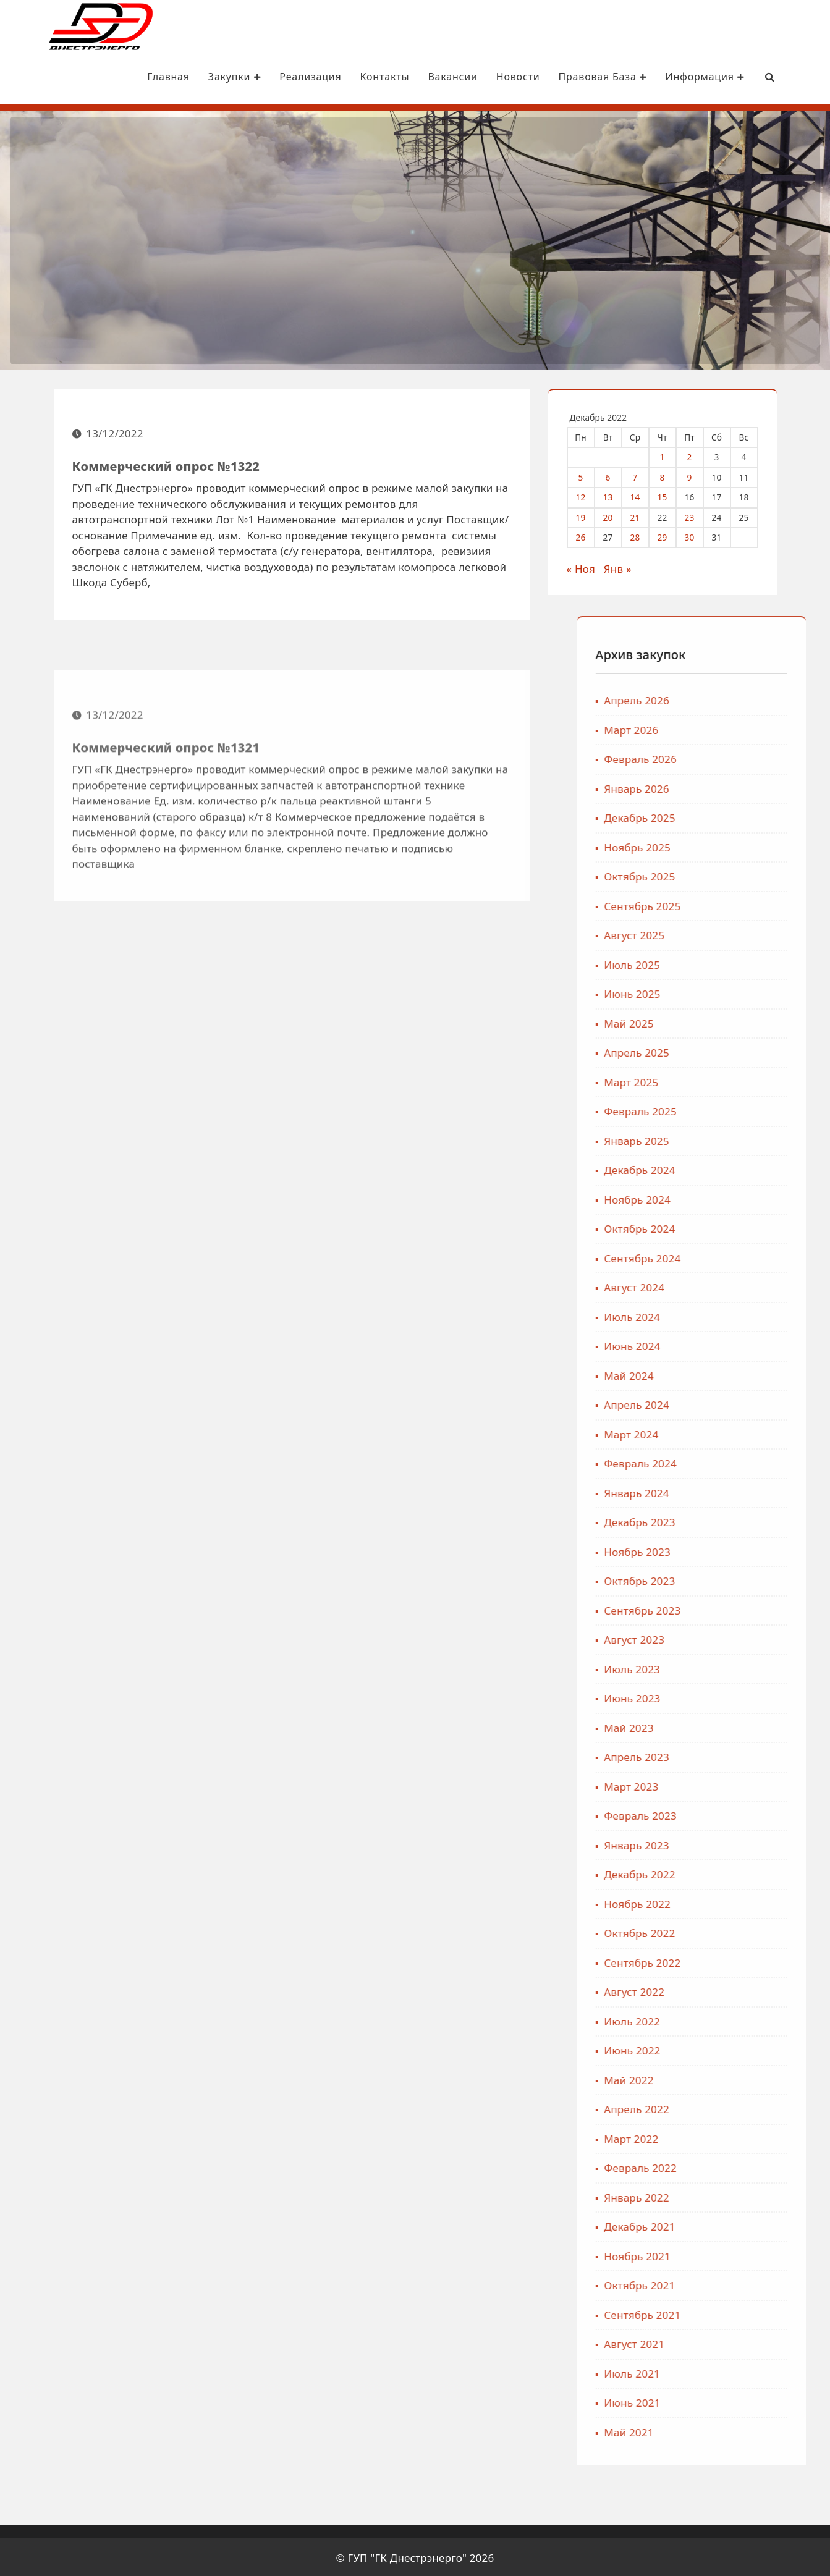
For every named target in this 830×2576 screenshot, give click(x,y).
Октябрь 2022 (745, 1931)
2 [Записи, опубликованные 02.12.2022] (698, 455)
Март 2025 (737, 1080)
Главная (135, 76)
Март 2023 (737, 1785)
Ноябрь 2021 (743, 2254)
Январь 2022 (742, 2196)
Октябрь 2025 (745, 875)
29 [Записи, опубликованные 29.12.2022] (671, 535)
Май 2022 (735, 2078)
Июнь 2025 (738, 992)
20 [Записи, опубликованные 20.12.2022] (617, 516)
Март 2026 (737, 728)
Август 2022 (740, 1990)
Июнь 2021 (738, 2401)
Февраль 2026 (746, 757)
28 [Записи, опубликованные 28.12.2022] (644, 535)
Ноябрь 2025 (743, 845)
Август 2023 (740, 1638)
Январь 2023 (742, 1843)
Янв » (626, 567)
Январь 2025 (742, 1139)
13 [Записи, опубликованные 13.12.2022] (617, 495)
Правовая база (569, 76)
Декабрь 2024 (745, 1168)
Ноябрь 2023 (743, 1550)
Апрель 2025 (743, 1051)
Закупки (202, 76)
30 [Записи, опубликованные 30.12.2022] (698, 535)
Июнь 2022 (738, 2049)
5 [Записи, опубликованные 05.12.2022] (589, 475)
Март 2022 (737, 2137)
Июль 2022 (738, 2019)
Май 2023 (735, 1726)
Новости (485, 76)
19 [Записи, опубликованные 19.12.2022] (590, 516)
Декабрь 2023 (745, 1520)
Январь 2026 (742, 787)
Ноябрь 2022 (743, 1902)
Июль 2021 (738, 2372)
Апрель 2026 (743, 698)
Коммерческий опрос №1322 (166, 473)
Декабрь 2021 (745, 2225)
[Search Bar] (737, 76)
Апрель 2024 (743, 1403)
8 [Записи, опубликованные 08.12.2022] (671, 475)
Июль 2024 (738, 1315)
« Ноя (589, 567)
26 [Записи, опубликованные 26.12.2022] (590, 535)
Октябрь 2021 (745, 2283)
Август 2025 (740, 933)
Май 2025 (735, 1022)
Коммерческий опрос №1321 (166, 853)
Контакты (351, 76)
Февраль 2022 (746, 2166)
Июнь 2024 (738, 1344)
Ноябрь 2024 (743, 1198)
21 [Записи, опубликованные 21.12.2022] (644, 516)
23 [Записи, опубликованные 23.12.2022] (698, 516)
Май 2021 (735, 2430)
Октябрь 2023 (745, 1579)
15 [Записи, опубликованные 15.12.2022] (671, 495)
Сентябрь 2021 (748, 2313)
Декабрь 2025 (745, 816)
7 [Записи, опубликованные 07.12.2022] (644, 475)
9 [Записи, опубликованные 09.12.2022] (698, 475)
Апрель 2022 (743, 2107)
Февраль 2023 (746, 1814)
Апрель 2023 (743, 1755)
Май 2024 (735, 1374)
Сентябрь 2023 (748, 1609)
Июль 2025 (738, 963)
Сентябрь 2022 (748, 1961)
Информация (671, 76)
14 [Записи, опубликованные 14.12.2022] (644, 495)
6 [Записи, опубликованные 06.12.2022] (616, 475)
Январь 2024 (742, 1491)
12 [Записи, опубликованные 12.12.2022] (590, 495)
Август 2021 (740, 2342)
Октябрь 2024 (745, 1227)
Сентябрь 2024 (748, 1256)
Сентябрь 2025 (748, 904)
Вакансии (419, 76)
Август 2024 (740, 1285)
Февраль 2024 (746, 1462)
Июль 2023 (738, 1667)
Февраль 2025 (746, 1109)
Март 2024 (737, 1432)
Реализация (277, 76)
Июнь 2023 (738, 1696)
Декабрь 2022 (745, 1872)
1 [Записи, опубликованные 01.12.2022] (671, 455)
